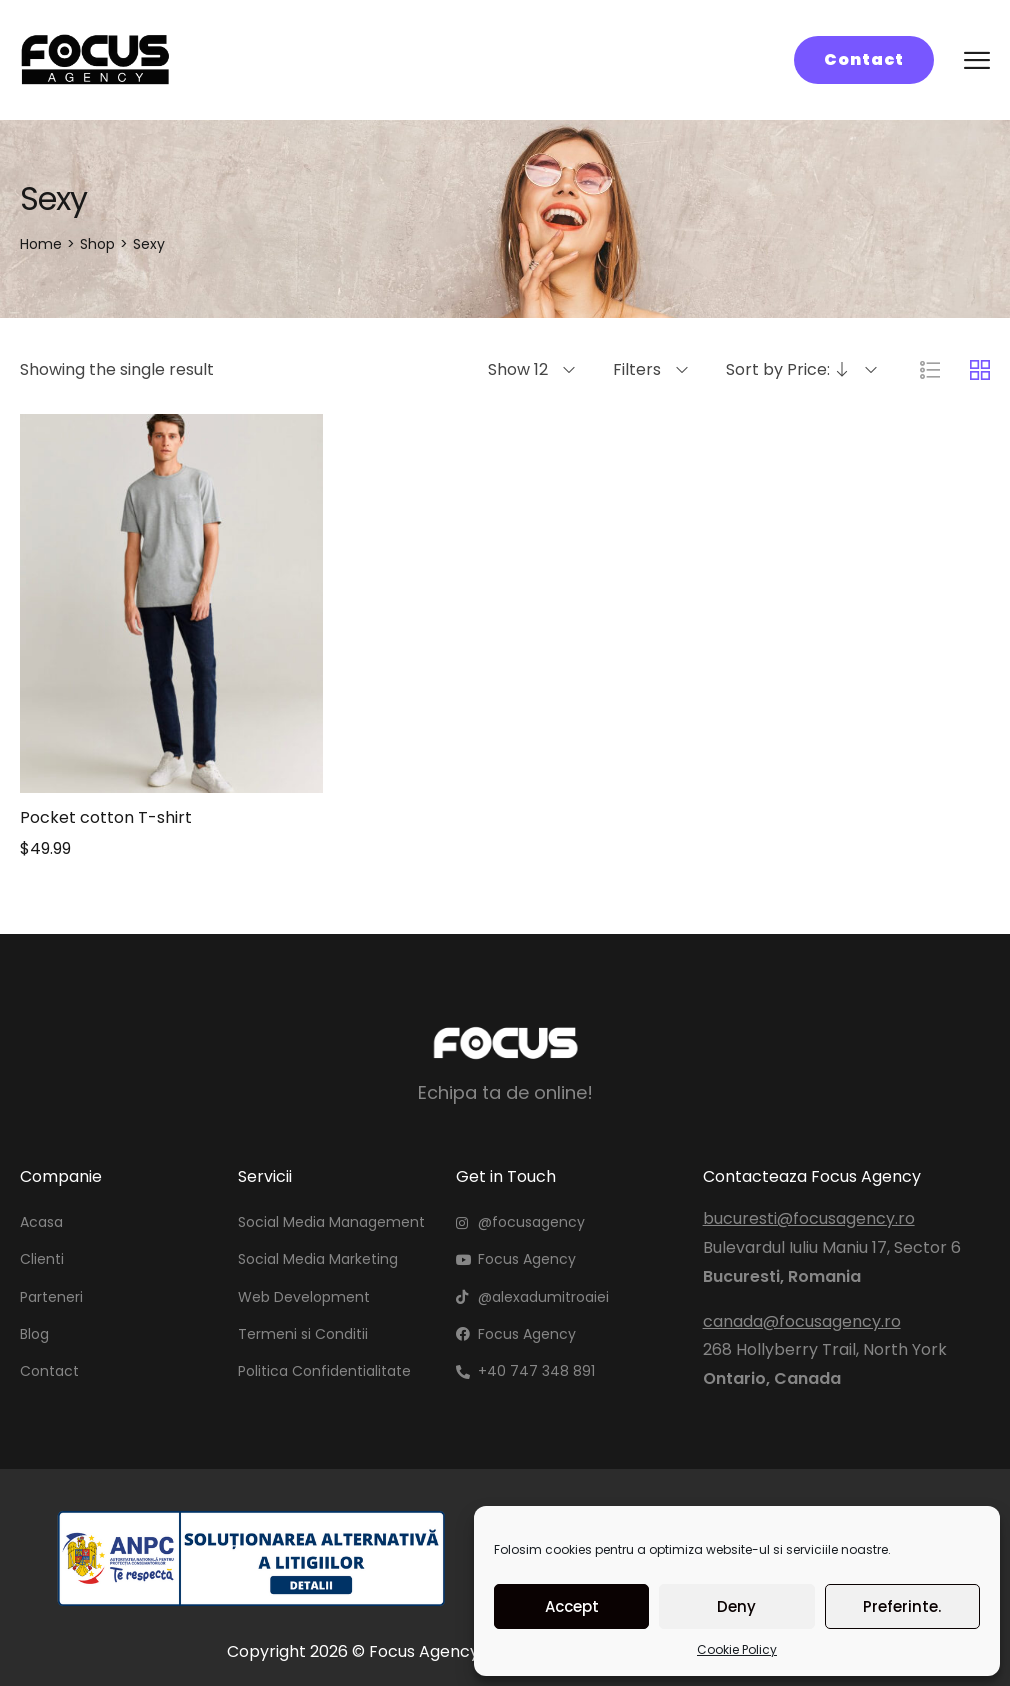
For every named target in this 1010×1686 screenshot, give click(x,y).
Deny (736, 1606)
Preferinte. (902, 1606)
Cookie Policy (737, 1649)
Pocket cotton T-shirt (106, 817)
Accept (572, 1606)
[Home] (41, 244)
